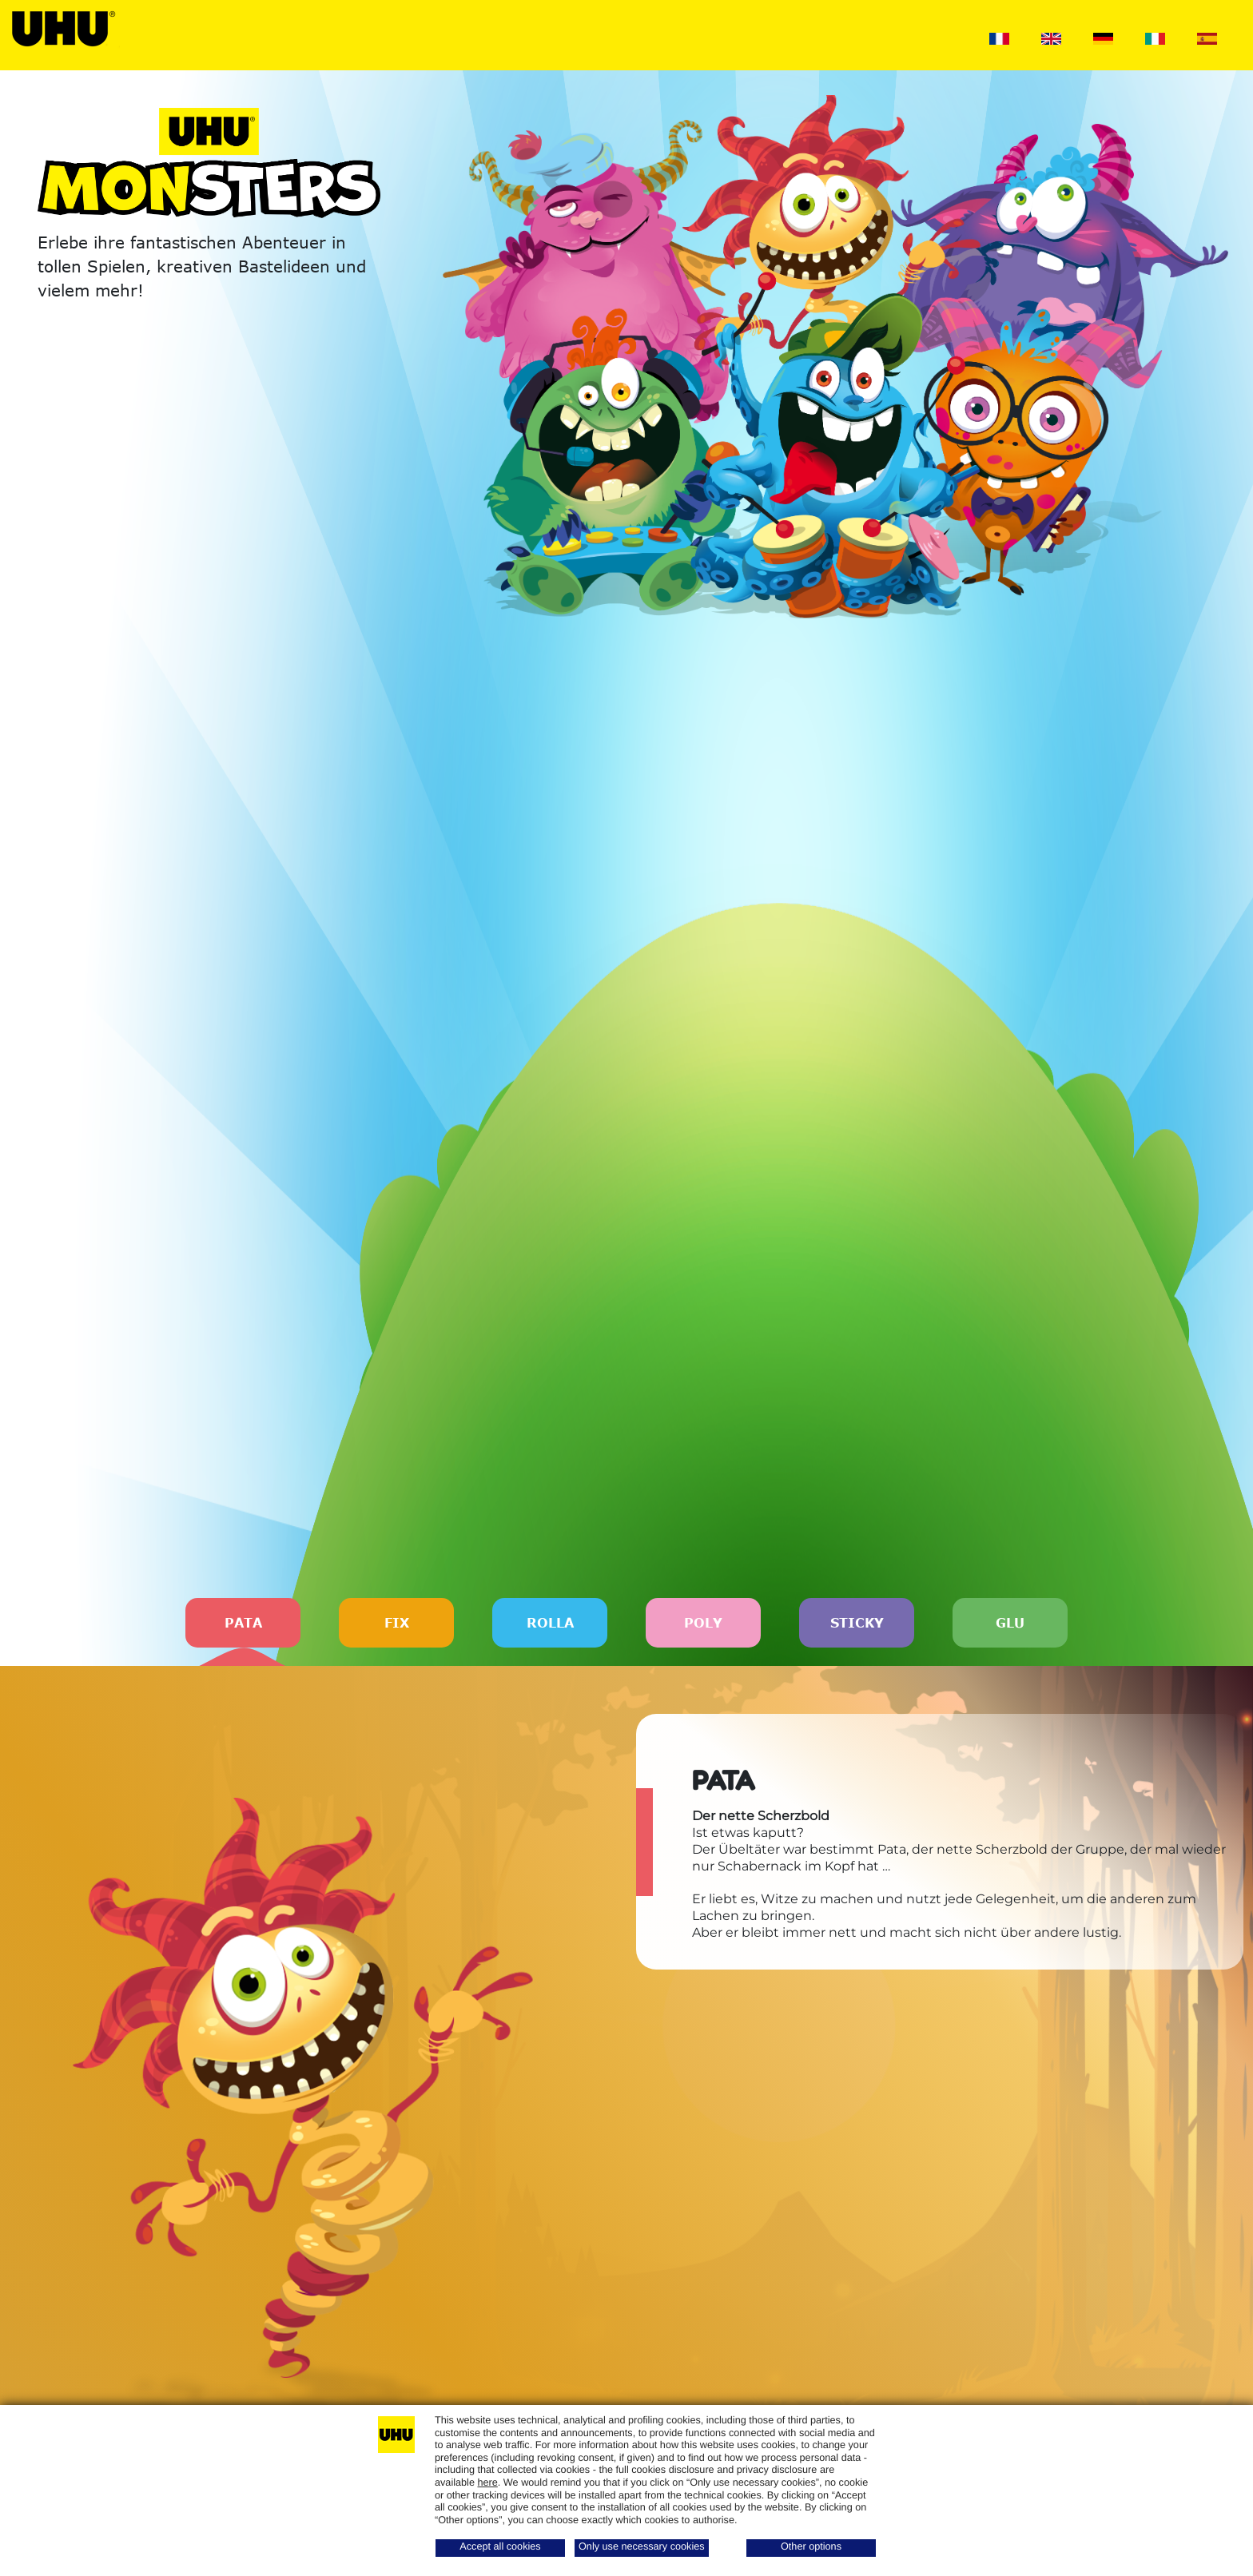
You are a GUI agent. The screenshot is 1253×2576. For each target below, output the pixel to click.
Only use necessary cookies (642, 2546)
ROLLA (550, 1623)
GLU (1010, 1623)
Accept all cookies (499, 2546)
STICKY (857, 1623)
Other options (811, 2546)
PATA (242, 1632)
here (487, 2482)
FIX (396, 1623)
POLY (703, 1623)
